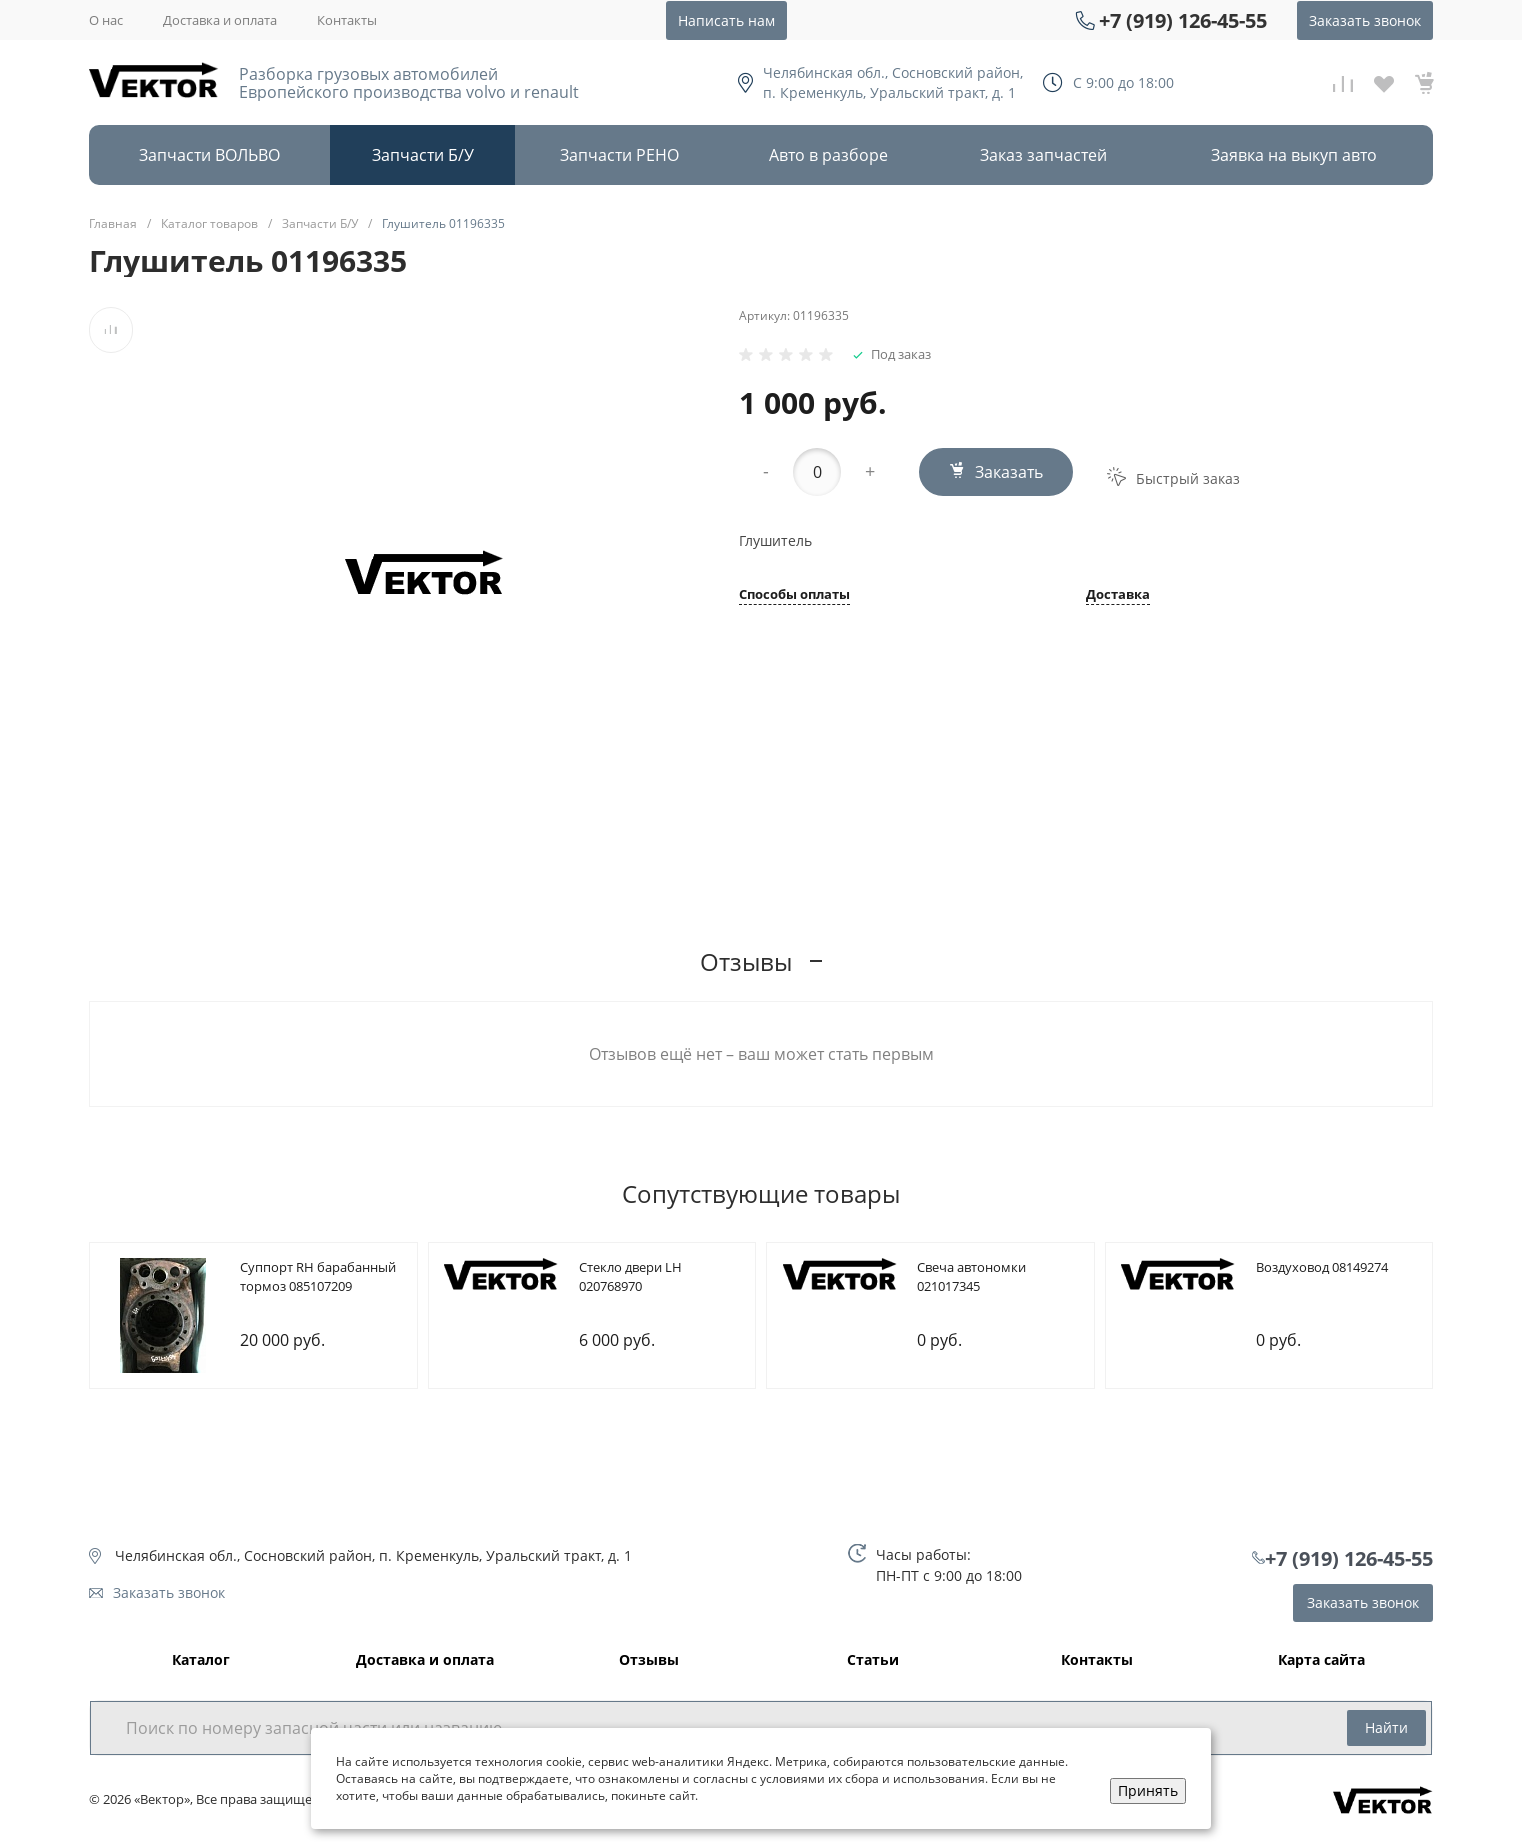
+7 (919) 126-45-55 (1183, 20)
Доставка (1118, 595)
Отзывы (649, 1660)
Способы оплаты (794, 595)
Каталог (201, 1660)
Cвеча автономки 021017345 (971, 1277)
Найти (1386, 1727)
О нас (106, 20)
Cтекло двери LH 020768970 (630, 1277)
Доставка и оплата (220, 20)
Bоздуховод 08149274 (1322, 1267)
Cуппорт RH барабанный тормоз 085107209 (318, 1277)
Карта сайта (1321, 1660)
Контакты (347, 20)
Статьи (873, 1660)
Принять (1148, 1790)
